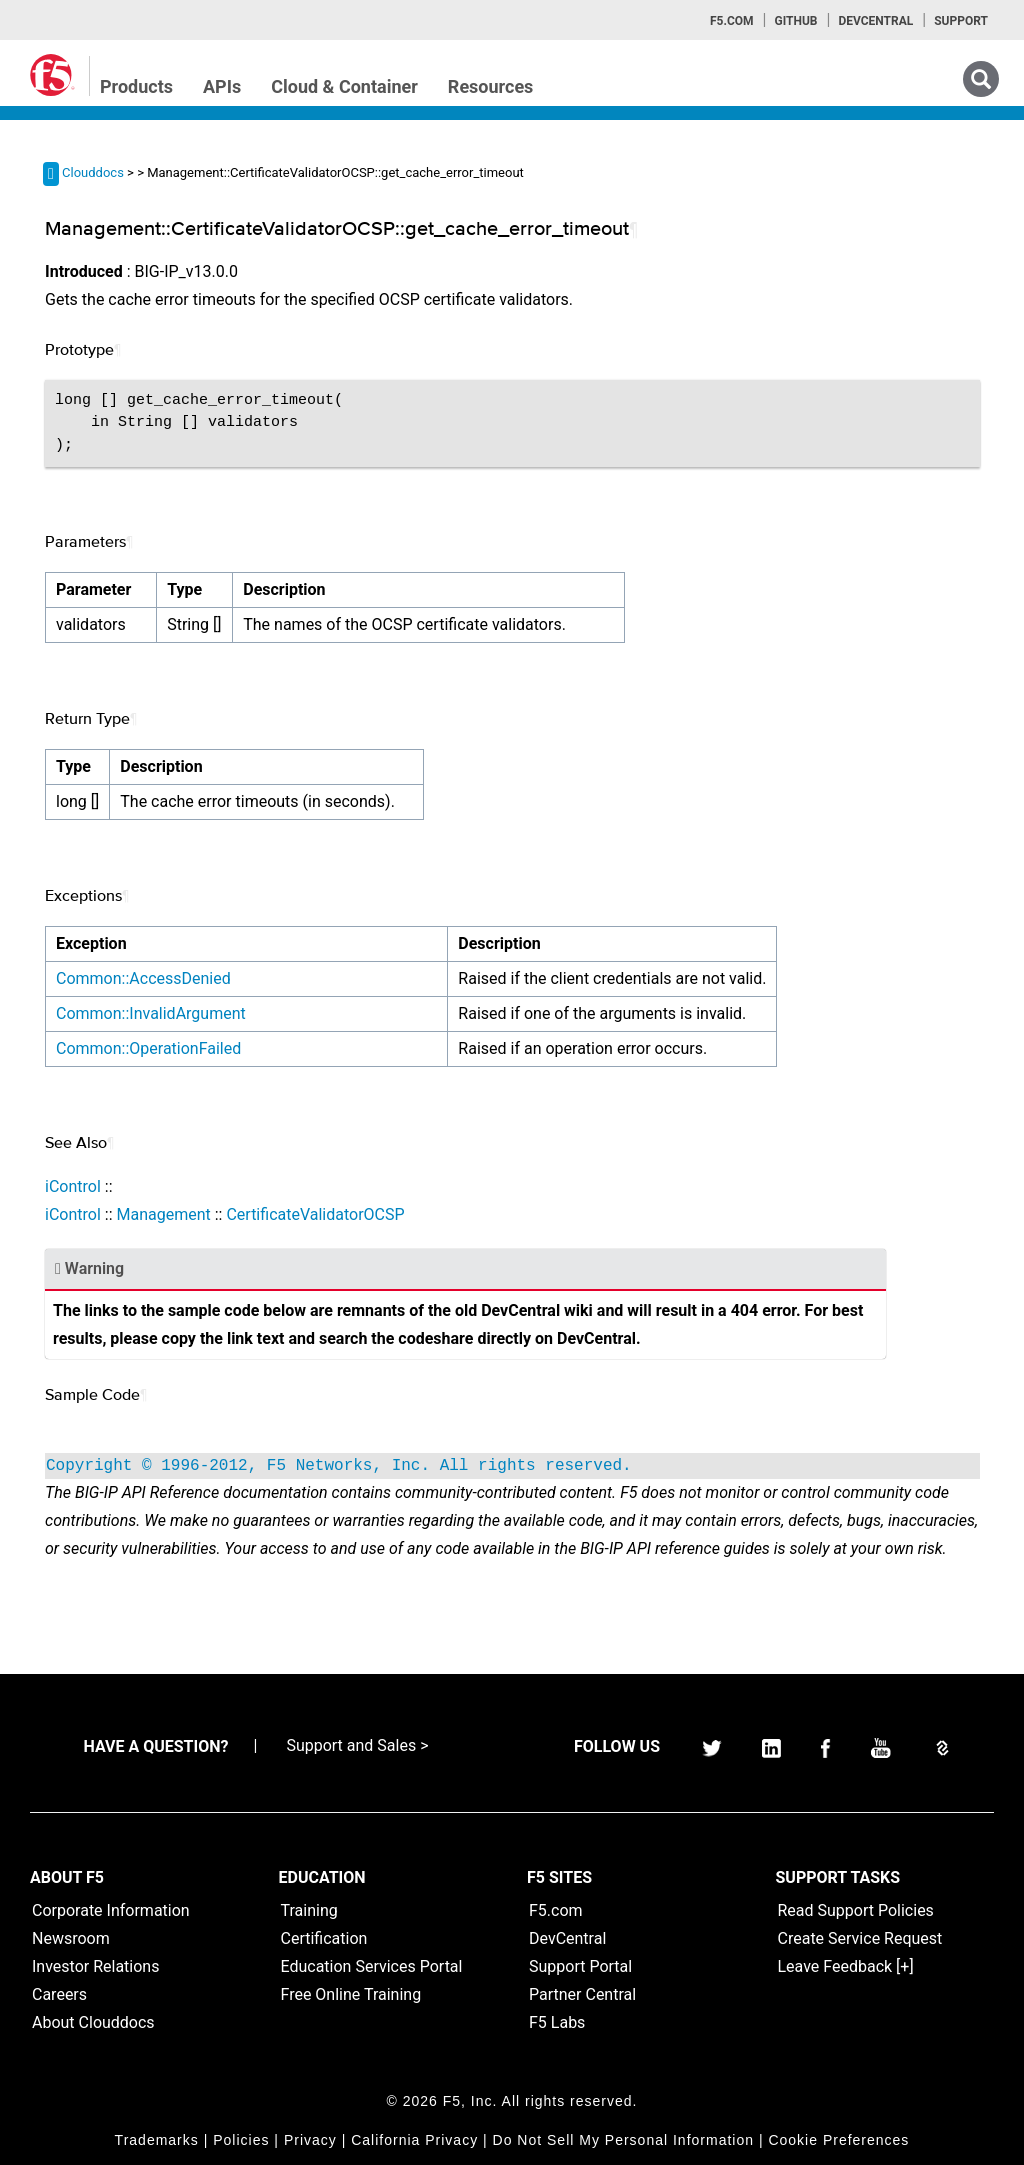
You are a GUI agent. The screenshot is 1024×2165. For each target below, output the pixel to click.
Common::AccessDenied (143, 978)
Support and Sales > (357, 1745)
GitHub (795, 21)
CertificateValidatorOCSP (315, 1214)
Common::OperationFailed (148, 1048)
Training (309, 1910)
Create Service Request (860, 1938)
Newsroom (71, 1938)
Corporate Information (111, 1910)
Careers (59, 1994)
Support (961, 21)
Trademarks (157, 2140)
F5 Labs (557, 2022)
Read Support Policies (856, 1910)
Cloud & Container (344, 86)
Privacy (310, 2140)
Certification (324, 1938)
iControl (73, 1186)
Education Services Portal (372, 1966)
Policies (241, 2140)
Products (136, 86)
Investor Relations (95, 1966)
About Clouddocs (93, 2022)
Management (163, 1214)
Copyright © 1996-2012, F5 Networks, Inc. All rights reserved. (339, 1466)
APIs (222, 86)
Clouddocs (93, 172)
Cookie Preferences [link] (838, 2140)
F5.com (732, 21)
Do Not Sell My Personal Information (623, 2140)
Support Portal (580, 1966)
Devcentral (875, 21)
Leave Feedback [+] (846, 1966)
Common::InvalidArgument (151, 1013)
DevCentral (567, 1938)
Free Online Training (351, 1994)
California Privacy (414, 2140)
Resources (491, 86)
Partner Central (582, 1994)
